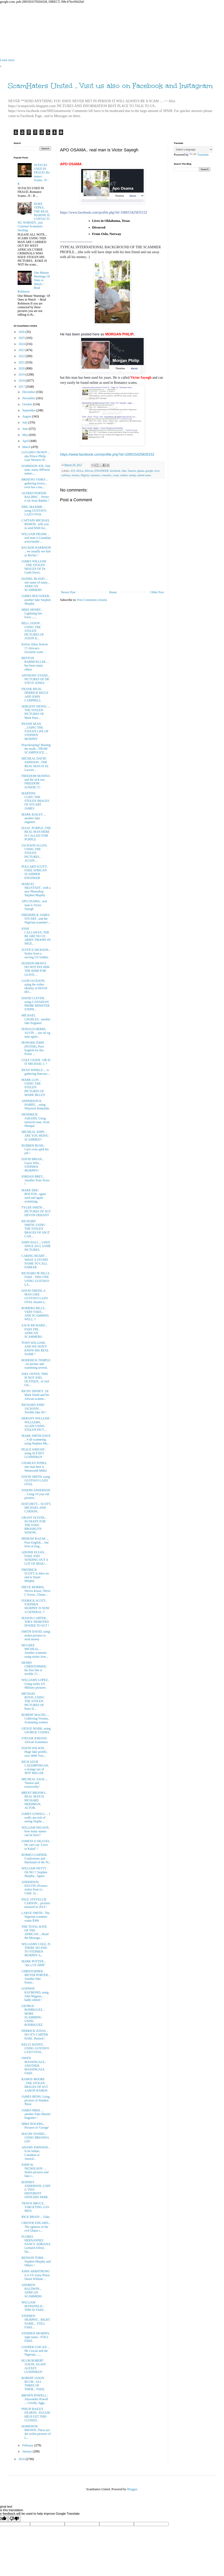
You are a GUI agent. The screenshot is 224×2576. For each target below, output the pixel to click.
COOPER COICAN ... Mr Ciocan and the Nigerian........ (36, 2350)
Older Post (157, 592)
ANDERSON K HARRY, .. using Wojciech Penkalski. (36, 1104)
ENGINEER (101, 470)
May (25, 434)
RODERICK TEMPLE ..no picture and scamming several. (36, 1363)
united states (144, 475)
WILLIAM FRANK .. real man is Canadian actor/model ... (36, 537)
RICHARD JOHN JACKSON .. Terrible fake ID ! (34, 1408)
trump (132, 475)
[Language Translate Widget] (193, 149)
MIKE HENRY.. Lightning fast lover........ (32, 613)
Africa (79, 470)
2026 (22, 331)
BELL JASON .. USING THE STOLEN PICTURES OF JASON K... (33, 630)
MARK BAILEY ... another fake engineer (34, 818)
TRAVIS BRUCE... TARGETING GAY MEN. (35, 2207)
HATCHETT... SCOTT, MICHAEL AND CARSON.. (36, 1507)
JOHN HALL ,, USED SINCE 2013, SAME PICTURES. (36, 1246)
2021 (22, 362)
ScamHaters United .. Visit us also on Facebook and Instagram (110, 85)
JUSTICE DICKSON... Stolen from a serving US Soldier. (36, 953)
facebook (115, 470)
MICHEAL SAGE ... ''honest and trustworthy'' (35, 1783)
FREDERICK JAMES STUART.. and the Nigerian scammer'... (36, 918)
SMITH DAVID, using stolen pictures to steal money (36, 1635)
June (25, 428)
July (25, 422)
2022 (22, 356)
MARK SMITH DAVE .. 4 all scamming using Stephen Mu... (36, 1439)
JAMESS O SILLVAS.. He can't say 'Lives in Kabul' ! (36, 1844)
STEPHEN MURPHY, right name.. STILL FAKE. (36, 2337)
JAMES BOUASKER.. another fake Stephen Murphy (36, 599)
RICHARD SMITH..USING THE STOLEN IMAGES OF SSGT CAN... (36, 1228)
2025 (22, 338)
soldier (124, 475)
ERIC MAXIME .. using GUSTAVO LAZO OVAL (34, 510)
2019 (22, 374)
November (29, 398)
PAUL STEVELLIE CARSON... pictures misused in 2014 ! (36, 1903)
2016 (22, 2459)
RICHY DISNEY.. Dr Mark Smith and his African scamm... (35, 1394)
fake (124, 470)
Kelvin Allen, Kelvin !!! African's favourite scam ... (35, 648)
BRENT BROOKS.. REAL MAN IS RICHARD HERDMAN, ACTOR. (34, 1800)
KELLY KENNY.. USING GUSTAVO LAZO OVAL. (35, 2048)
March (26, 447)
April (26, 441)
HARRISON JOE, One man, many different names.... (36, 469)
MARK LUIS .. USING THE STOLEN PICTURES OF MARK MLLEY (33, 1087)
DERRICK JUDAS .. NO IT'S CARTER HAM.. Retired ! (35, 2034)
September (29, 410)
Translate (199, 154)
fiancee (132, 470)
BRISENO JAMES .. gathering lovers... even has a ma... (35, 483)
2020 (22, 368)
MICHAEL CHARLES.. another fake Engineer (36, 1019)
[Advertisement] (112, 31)
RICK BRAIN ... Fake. (36, 2216)
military (66, 475)
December (29, 392)
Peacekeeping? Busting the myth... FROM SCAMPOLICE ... (36, 748)
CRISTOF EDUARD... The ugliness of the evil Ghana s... (36, 2226)
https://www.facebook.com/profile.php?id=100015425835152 (103, 212)
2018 (22, 380)
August (27, 416)
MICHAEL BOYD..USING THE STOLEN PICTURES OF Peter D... (33, 1701)
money (75, 475)
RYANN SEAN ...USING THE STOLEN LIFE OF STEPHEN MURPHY (35, 731)
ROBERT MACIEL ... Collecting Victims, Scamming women (35, 1718)
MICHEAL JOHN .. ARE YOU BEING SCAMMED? (35, 1135)
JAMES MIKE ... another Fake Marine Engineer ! (36, 2114)
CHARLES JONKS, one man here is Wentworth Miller (34, 1466)
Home (113, 592)
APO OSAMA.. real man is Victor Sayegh (34, 905)
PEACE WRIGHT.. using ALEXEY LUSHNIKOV (34, 1453)
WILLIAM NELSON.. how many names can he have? (36, 1831)
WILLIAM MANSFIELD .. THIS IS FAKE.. (33, 2306)
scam (116, 475)
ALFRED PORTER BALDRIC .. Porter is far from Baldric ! (35, 496)
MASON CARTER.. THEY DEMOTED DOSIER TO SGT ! (35, 1621)
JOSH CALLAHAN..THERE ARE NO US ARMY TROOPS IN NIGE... (36, 936)
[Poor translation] (14, 2518)
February (28, 2445)
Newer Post (68, 592)
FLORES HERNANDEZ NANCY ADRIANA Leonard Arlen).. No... (36, 2244)
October (27, 404)
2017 (22, 386)
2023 (22, 350)
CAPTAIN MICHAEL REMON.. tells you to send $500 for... (36, 524)
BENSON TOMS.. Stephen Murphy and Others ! (36, 2261)
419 (73, 470)
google (149, 470)
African (88, 470)
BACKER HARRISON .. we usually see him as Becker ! (36, 551)
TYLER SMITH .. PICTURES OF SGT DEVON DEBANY (36, 1211)
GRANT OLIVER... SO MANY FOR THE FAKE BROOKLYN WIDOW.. (34, 1525)
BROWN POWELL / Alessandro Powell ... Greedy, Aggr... (35, 2399)
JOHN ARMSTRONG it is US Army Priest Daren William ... (36, 2275)
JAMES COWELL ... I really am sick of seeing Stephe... (36, 1817)
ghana (140, 470)
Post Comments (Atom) (92, 600)
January (27, 2451)
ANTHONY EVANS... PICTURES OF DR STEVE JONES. (36, 679)
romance (95, 475)
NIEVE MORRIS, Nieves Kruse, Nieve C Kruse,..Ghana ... (36, 1590)
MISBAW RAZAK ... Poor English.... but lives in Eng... (35, 1542)
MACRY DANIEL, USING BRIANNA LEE (35, 2137)
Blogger (132, 2489)
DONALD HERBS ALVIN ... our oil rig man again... (36, 1032)
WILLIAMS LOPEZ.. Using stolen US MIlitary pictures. (35, 1683)
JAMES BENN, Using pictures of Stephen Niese (36, 2100)
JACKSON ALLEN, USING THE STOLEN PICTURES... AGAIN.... (34, 853)
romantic (106, 475)
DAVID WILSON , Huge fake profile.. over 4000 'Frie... (35, 1751)
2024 (22, 344)
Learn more (7, 60)
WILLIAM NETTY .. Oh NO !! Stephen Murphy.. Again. (35, 1872)
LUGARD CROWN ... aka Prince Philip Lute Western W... (36, 456)
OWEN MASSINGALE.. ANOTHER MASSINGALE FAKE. (34, 2065)
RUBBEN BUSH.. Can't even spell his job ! (35, 1149)
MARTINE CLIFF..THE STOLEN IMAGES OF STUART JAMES (35, 801)
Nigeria (85, 475)
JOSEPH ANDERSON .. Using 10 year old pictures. (36, 1494)
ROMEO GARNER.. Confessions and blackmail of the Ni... (36, 1858)
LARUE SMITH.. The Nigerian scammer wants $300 (36, 1916)
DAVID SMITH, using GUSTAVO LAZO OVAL (36, 1480)
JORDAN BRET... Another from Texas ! (35, 1180)
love (157, 470)
